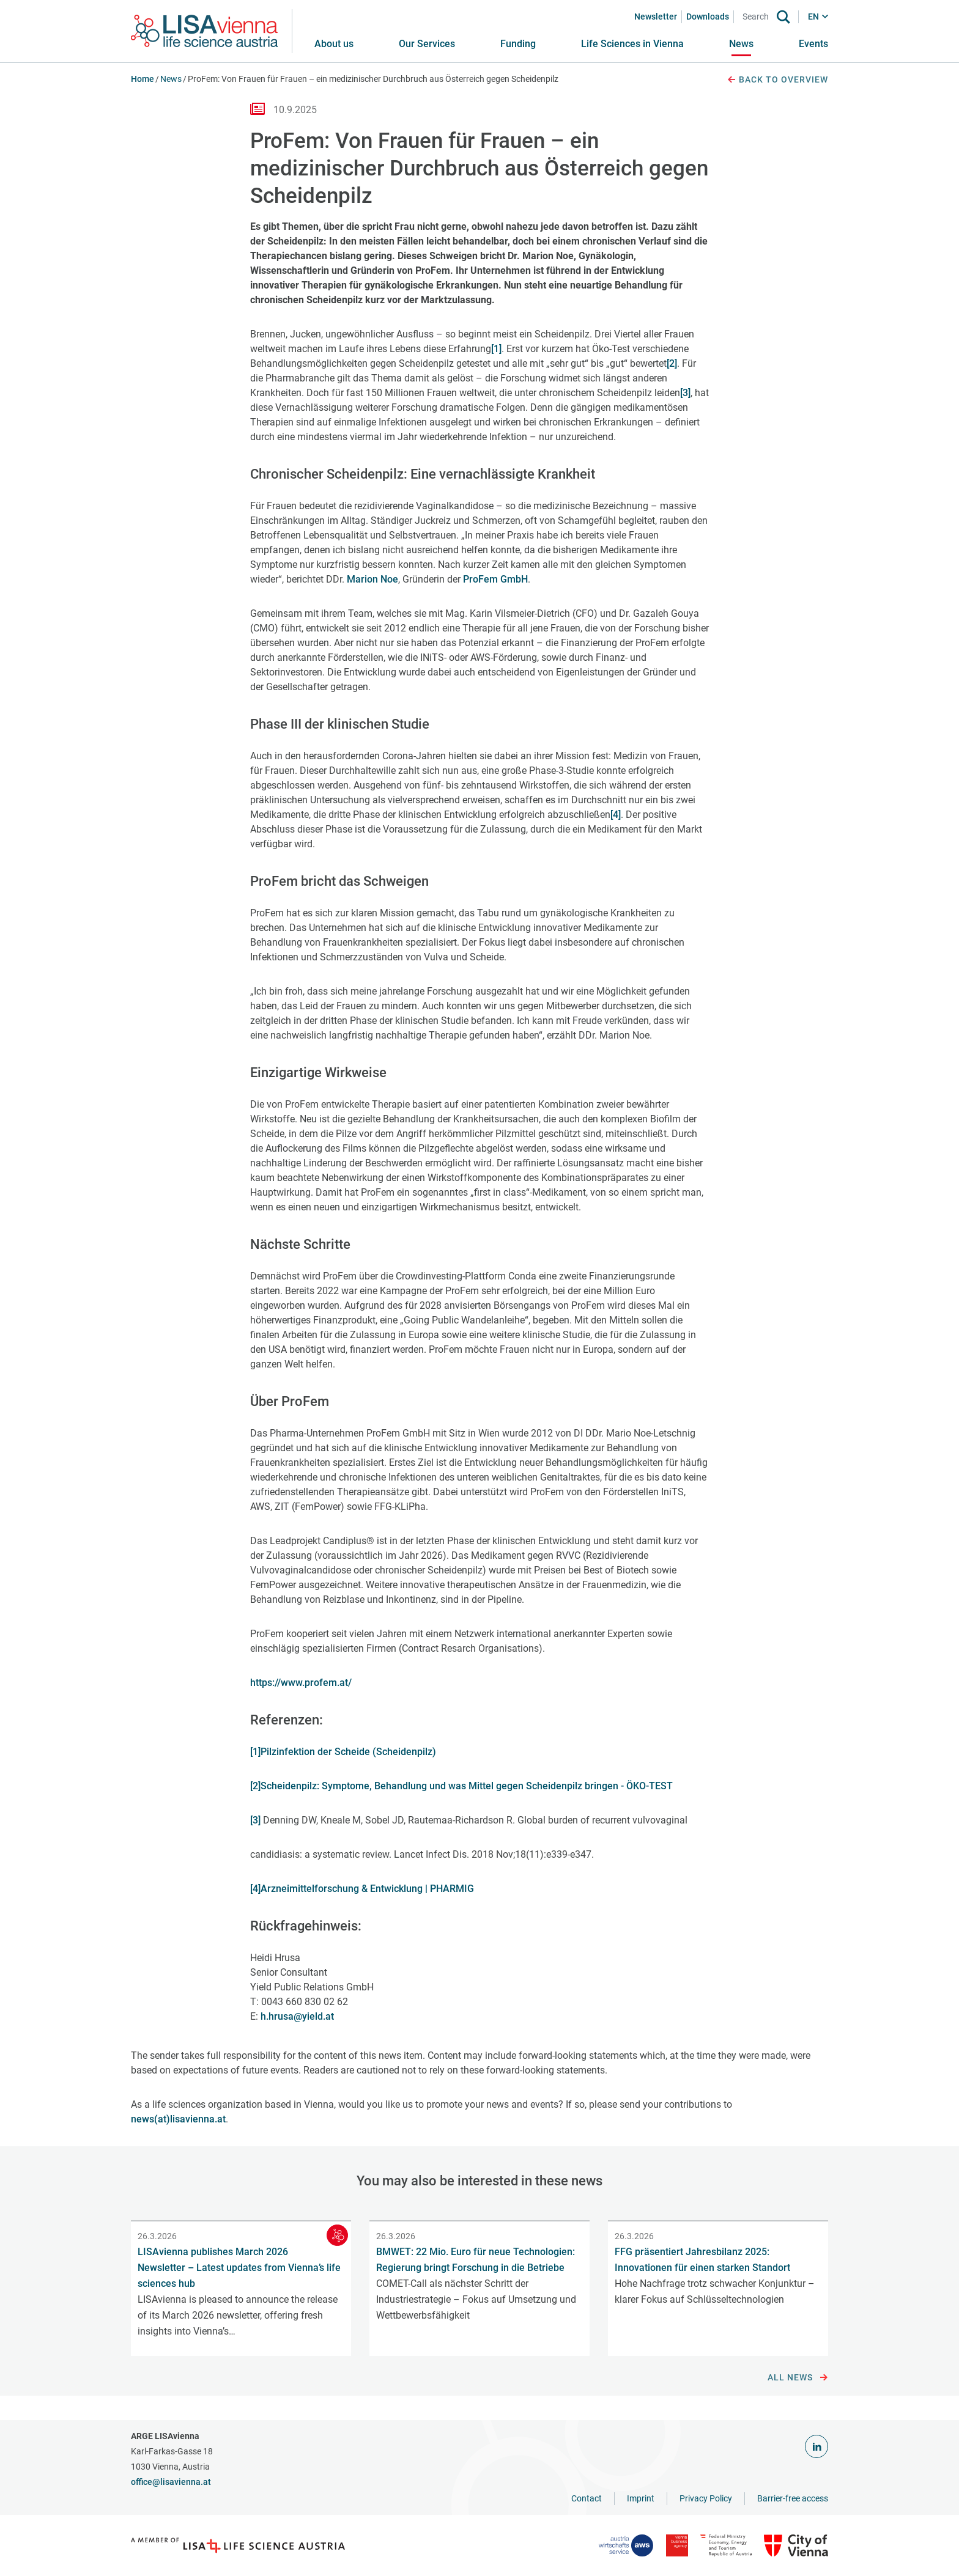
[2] (672, 363)
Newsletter (655, 16)
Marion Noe (372, 579)
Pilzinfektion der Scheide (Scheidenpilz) (348, 1751)
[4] (615, 814)
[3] (685, 393)
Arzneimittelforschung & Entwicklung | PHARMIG (367, 1888)
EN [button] (813, 16)
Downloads (707, 16)
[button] (427, 44)
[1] (496, 349)
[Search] (757, 16)
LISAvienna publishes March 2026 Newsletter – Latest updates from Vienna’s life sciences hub (239, 2267)
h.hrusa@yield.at (297, 2016)
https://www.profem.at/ (301, 1682)
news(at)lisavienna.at (178, 2119)
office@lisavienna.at (171, 2482)
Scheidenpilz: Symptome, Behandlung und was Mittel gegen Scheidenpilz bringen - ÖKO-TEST (467, 1786)
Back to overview (777, 80)
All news (798, 2377)
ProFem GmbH (495, 579)
